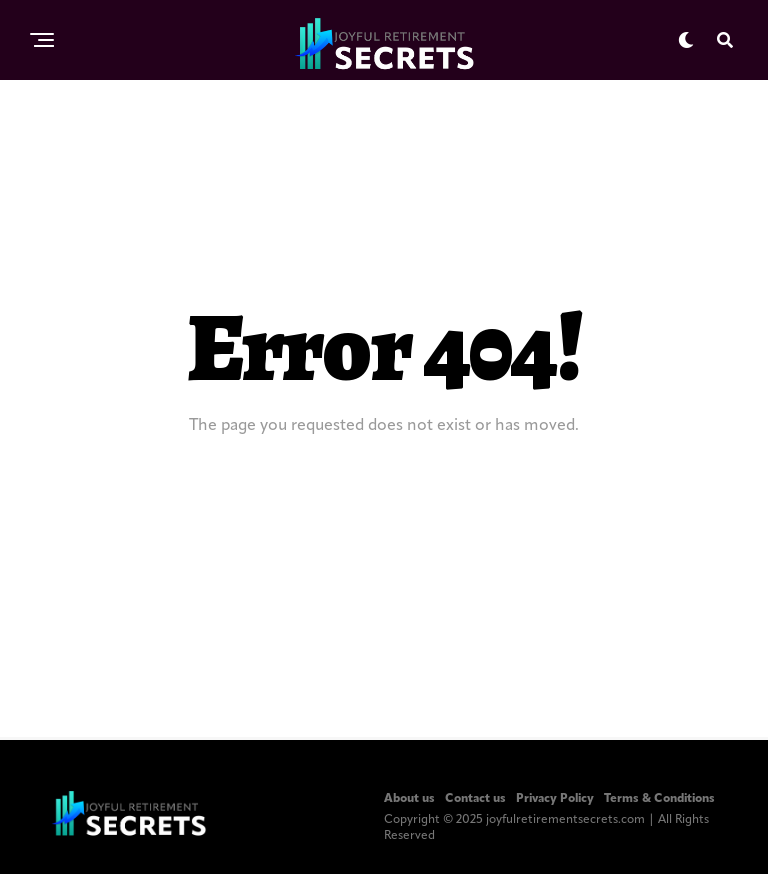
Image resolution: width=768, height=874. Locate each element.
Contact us (475, 799)
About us (409, 799)
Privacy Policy (555, 799)
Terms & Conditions (659, 799)
